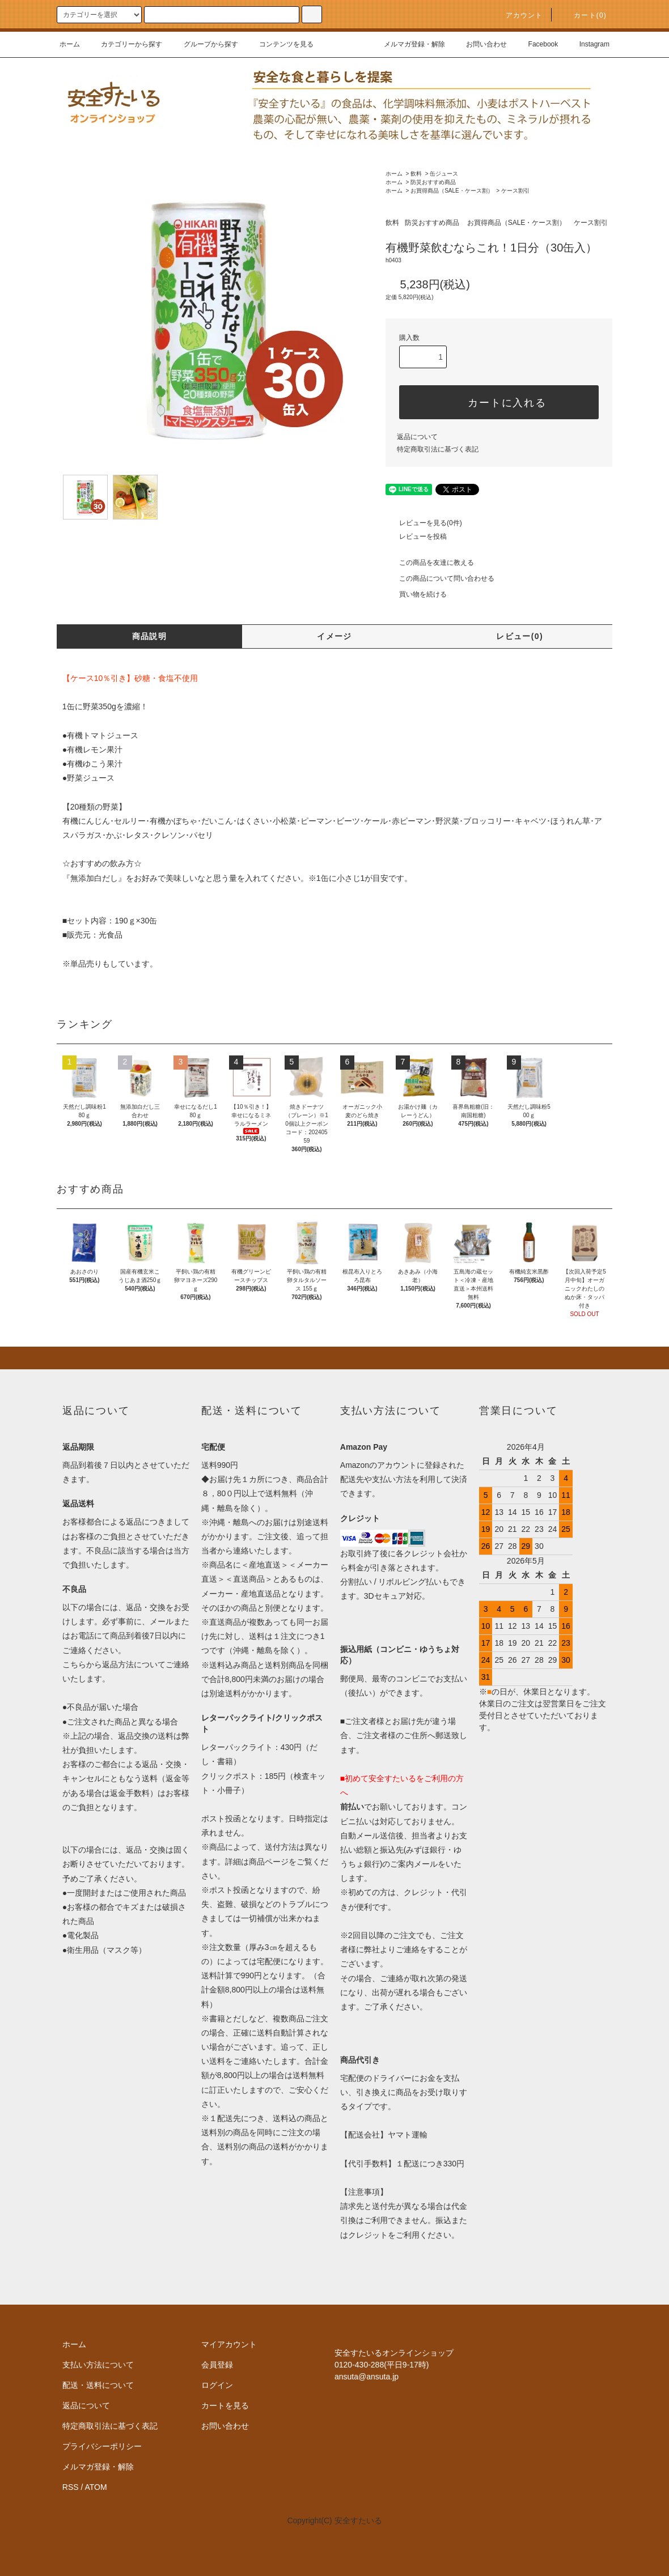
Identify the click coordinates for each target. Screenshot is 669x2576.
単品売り (86, 963)
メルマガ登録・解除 (407, 44)
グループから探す (204, 44)
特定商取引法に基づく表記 (438, 449)
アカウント (517, 15)
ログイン (217, 2385)
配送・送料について (98, 2385)
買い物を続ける (416, 594)
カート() (583, 15)
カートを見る (225, 2405)
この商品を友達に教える (430, 563)
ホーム (70, 44)
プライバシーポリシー (102, 2446)
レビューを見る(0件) (424, 523)
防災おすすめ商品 (433, 182)
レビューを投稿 (416, 536)
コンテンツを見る (279, 44)
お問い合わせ (479, 44)
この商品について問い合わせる (440, 578)
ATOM (96, 2487)
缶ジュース (444, 174)
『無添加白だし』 (94, 878)
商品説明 (149, 636)
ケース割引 (515, 191)
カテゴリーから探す (124, 44)
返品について (417, 437)
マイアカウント (229, 2344)
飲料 (416, 174)
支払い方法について (98, 2364)
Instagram (587, 44)
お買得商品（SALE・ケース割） (451, 191)
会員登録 (217, 2364)
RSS (70, 2487)
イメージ (334, 636)
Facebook (536, 44)
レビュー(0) (519, 636)
